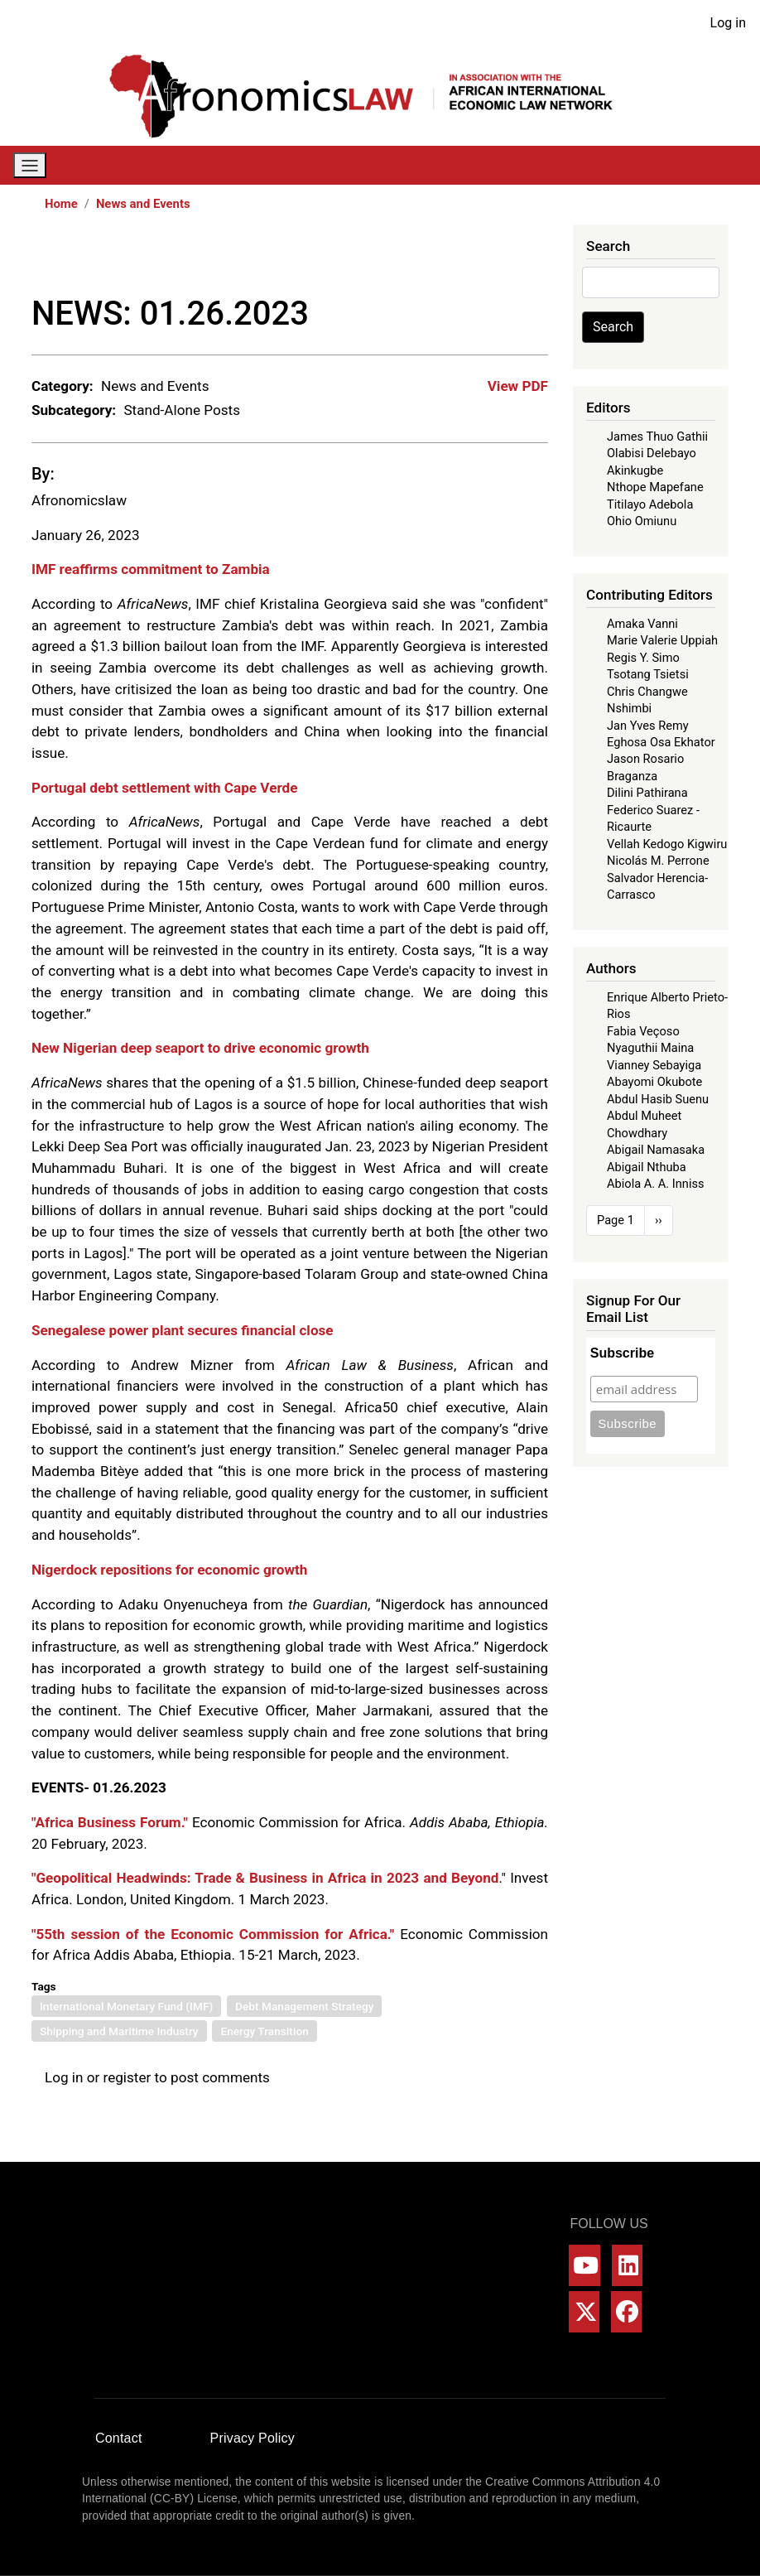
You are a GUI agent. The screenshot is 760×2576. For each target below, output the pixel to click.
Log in (728, 23)
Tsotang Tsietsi (648, 674)
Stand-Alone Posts (181, 410)
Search (613, 327)
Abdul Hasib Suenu (658, 1099)
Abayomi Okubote (654, 1081)
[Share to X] (443, 259)
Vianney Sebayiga (654, 1065)
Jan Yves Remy (648, 725)
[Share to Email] (536, 259)
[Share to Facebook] (420, 259)
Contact (118, 2438)
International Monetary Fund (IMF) (126, 2006)
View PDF (518, 386)
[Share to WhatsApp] (467, 259)
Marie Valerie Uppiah (662, 640)
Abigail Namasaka (656, 1149)
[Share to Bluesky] (513, 259)
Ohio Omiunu (641, 521)
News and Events (143, 203)
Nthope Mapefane (655, 487)
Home (61, 203)
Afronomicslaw (79, 500)
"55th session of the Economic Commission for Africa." (212, 1934)
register (127, 2077)
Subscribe (622, 1353)
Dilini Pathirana (647, 792)
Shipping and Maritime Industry (119, 2031)
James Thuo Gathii (657, 436)
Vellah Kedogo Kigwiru (667, 844)
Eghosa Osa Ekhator (661, 742)
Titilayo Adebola (650, 504)
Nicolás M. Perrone (658, 860)
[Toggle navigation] (29, 165)
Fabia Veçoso (643, 1031)
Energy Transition (264, 2031)
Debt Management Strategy (304, 2006)
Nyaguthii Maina (650, 1047)
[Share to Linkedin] (490, 259)
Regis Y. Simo (643, 657)
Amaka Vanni (642, 623)
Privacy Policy (252, 2438)
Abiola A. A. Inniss (656, 1183)
